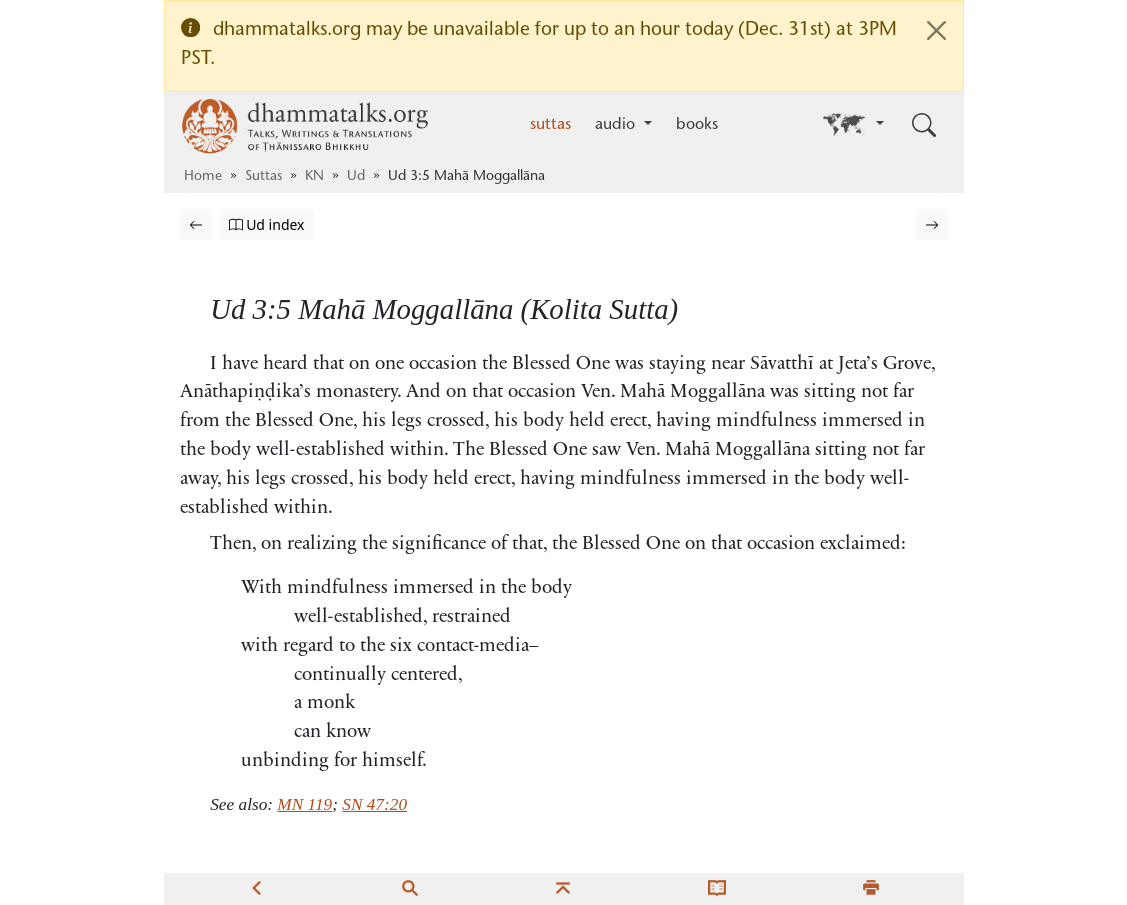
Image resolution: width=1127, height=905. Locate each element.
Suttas (263, 177)
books (697, 125)
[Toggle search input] (924, 125)
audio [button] (617, 125)
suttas (550, 125)
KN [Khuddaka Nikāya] (314, 177)
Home (203, 177)
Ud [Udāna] (356, 177)
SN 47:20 (374, 804)
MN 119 (304, 804)
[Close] (936, 30)
